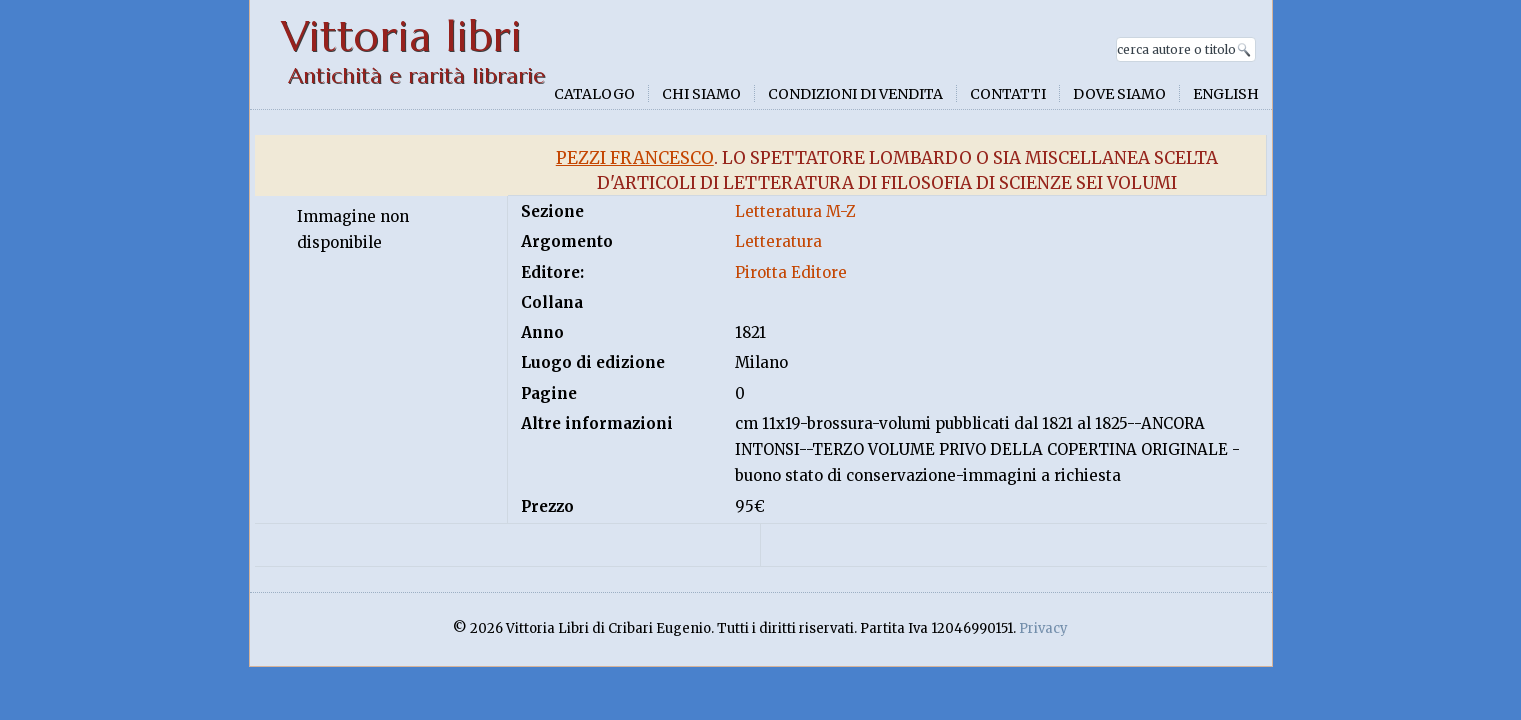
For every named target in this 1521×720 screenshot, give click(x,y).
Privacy (1043, 628)
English (1226, 94)
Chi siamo (701, 94)
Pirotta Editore (791, 272)
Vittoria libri (401, 36)
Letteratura (778, 241)
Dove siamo (1119, 94)
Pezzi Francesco (635, 158)
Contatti (1008, 94)
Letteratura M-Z (795, 211)
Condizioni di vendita (855, 94)
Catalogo (594, 94)
